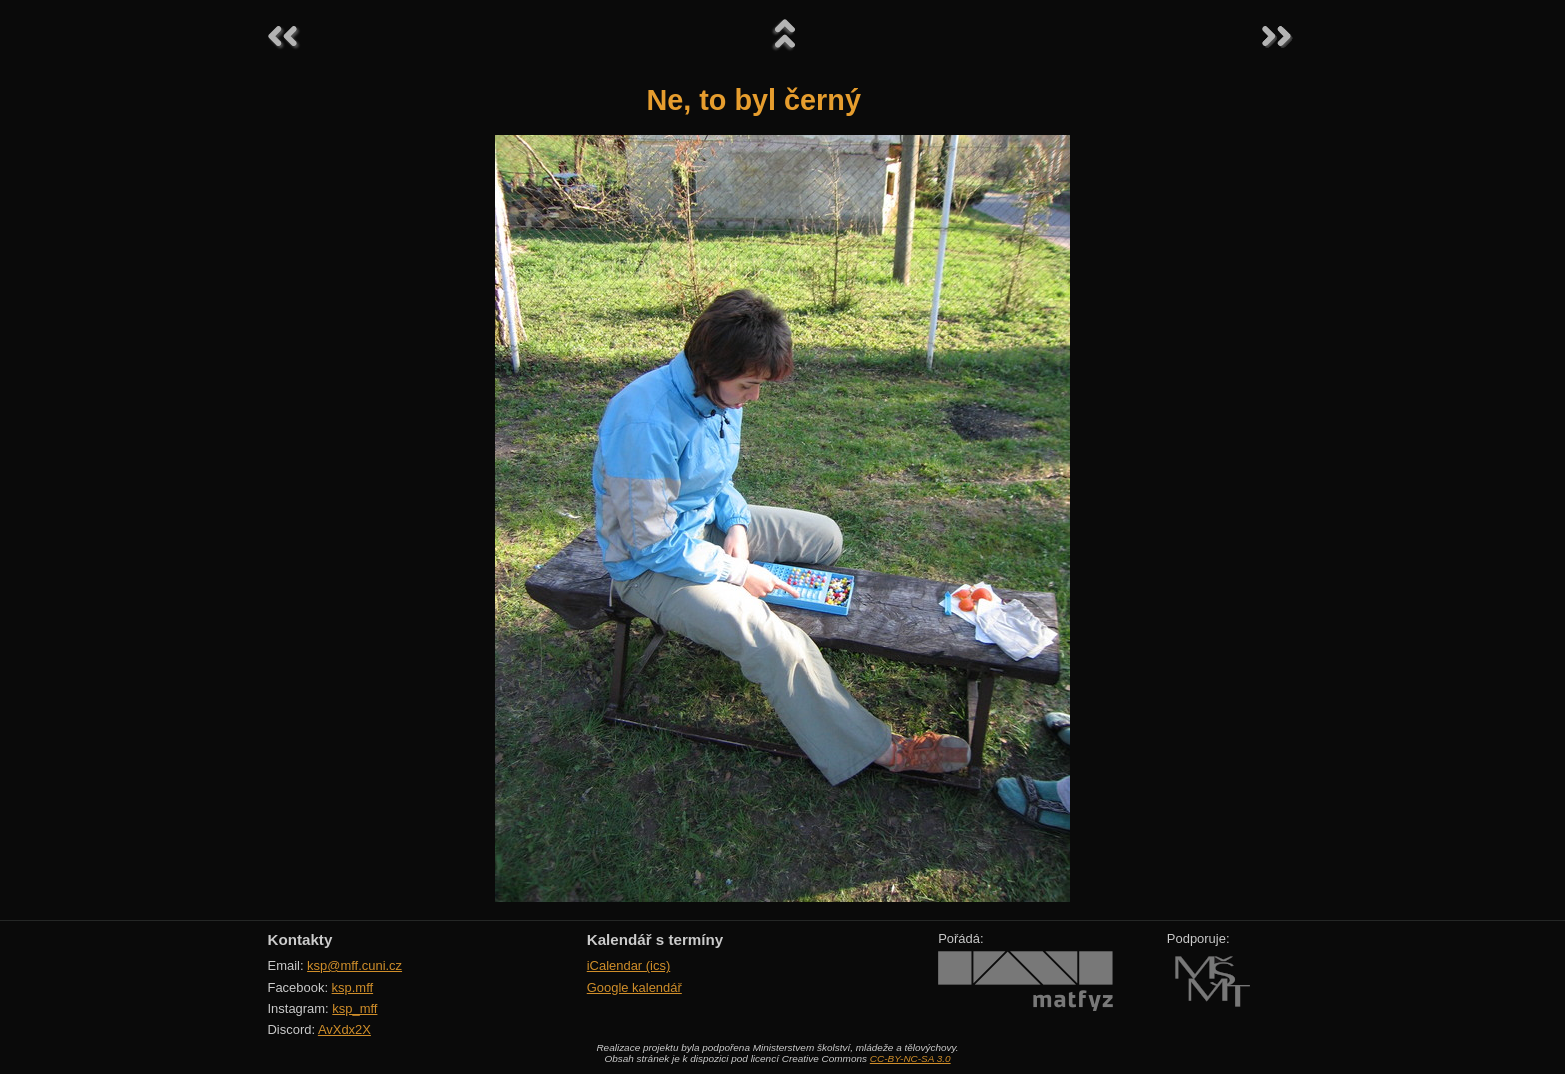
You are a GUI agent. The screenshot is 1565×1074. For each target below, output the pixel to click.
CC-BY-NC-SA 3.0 (910, 1058)
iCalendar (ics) (629, 965)
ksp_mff (354, 1008)
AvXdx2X (344, 1029)
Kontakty (300, 939)
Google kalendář (634, 987)
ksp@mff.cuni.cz (354, 965)
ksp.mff (353, 987)
